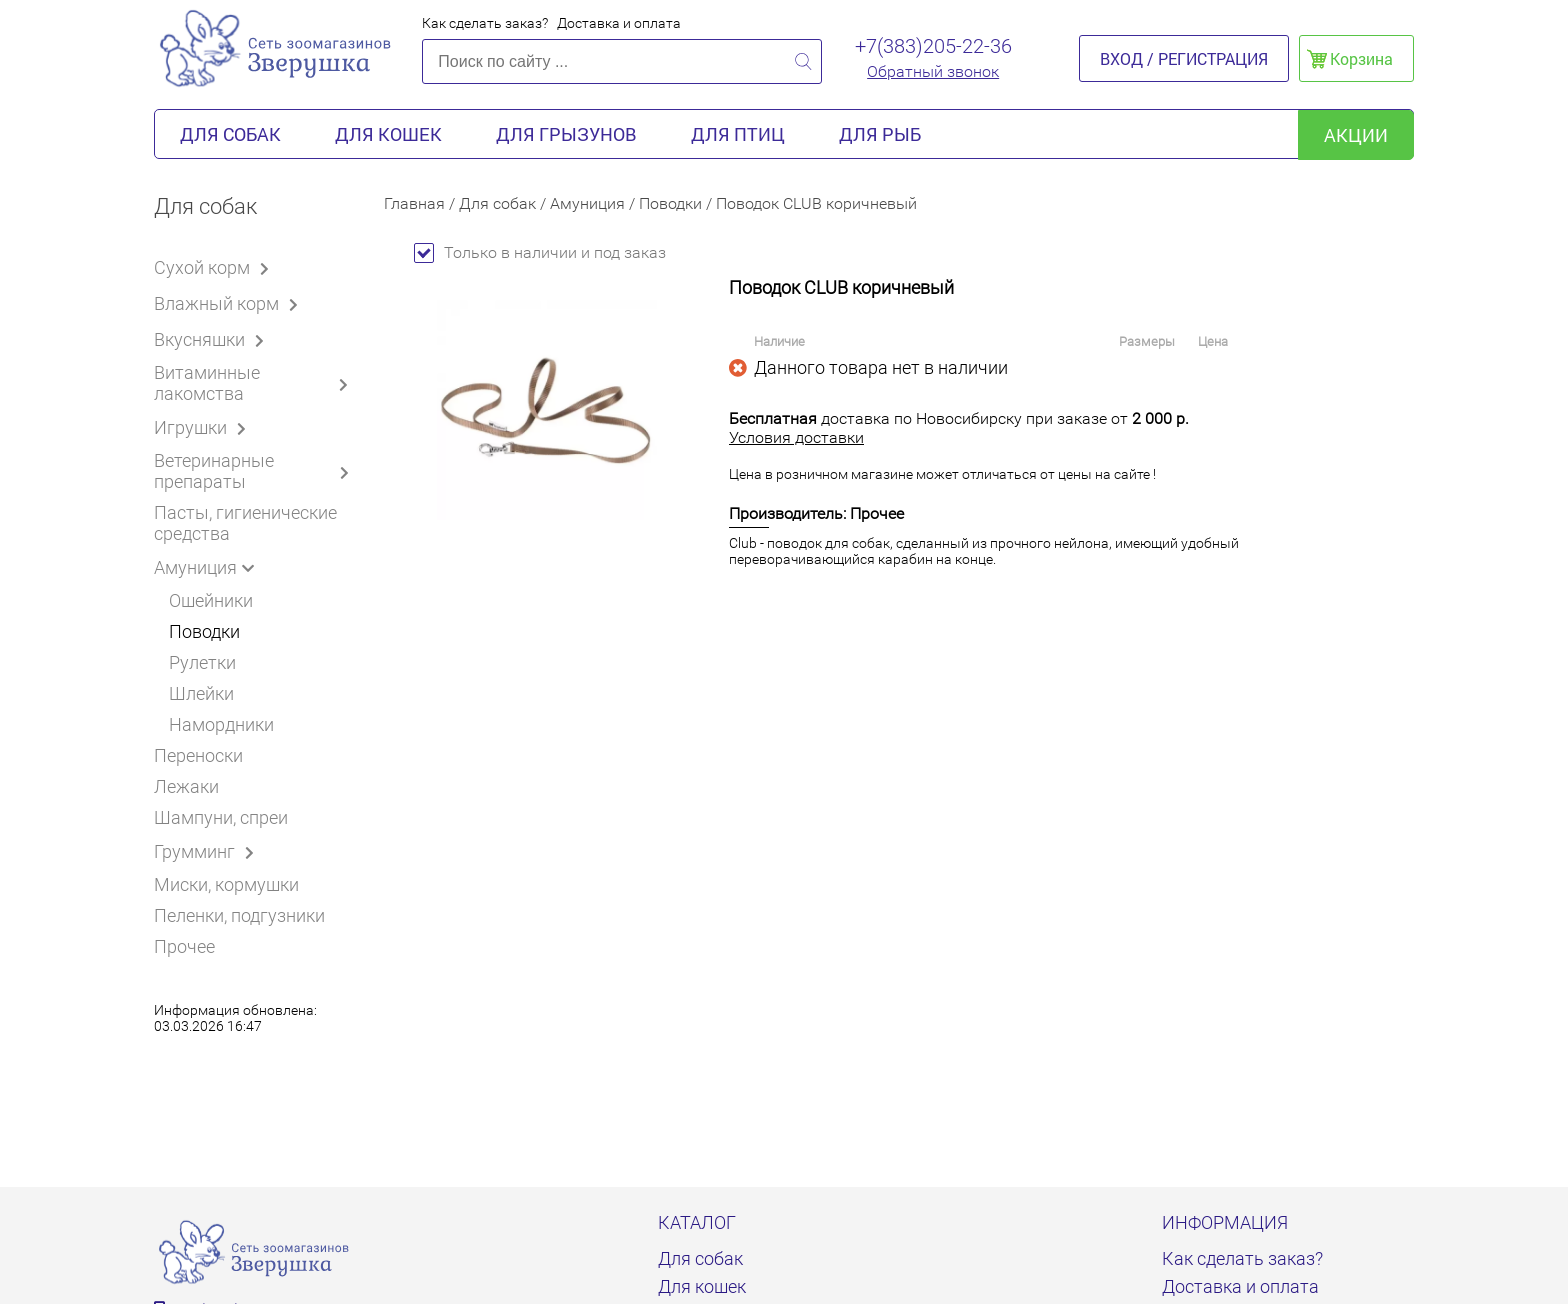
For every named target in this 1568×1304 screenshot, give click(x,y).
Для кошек (388, 134)
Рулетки (202, 662)
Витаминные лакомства (254, 383)
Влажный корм (229, 303)
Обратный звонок (933, 71)
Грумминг (207, 851)
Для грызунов (566, 134)
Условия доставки (796, 437)
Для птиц (738, 134)
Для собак (230, 134)
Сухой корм (215, 267)
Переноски (198, 755)
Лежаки (186, 786)
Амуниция (208, 567)
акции (1356, 135)
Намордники (221, 724)
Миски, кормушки (226, 884)
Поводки (204, 631)
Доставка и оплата (619, 23)
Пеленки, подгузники (239, 915)
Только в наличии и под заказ (540, 252)
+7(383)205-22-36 (933, 46)
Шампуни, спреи (221, 817)
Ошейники (211, 600)
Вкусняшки (212, 339)
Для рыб (880, 134)
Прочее (184, 946)
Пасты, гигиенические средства (245, 523)
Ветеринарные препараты (254, 471)
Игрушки (203, 427)
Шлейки (201, 693)
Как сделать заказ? (485, 23)
